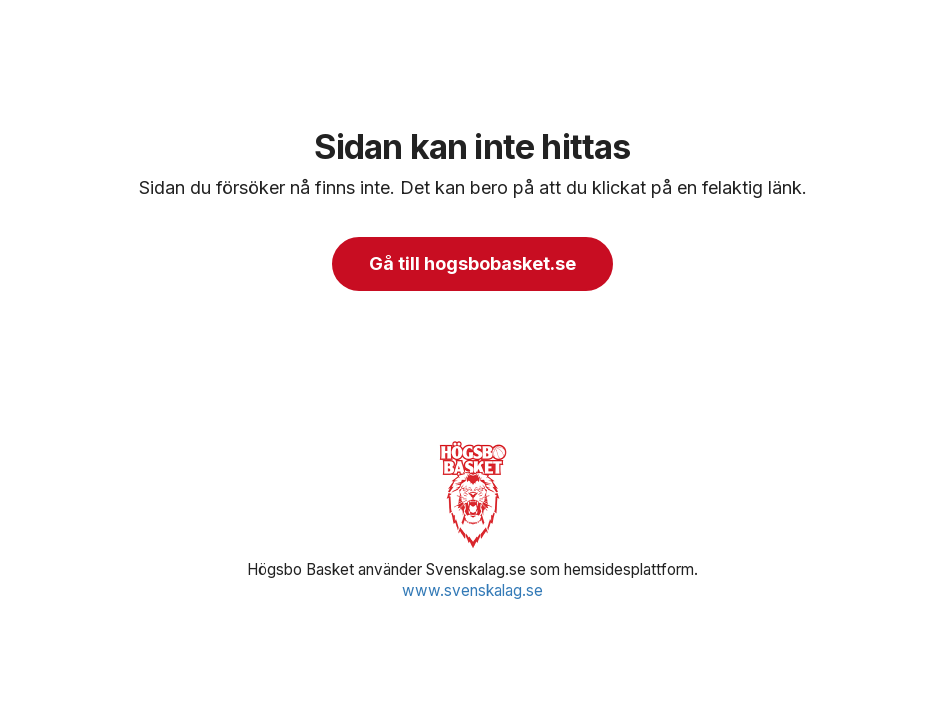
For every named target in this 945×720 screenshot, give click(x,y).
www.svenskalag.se (472, 590)
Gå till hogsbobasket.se (472, 263)
